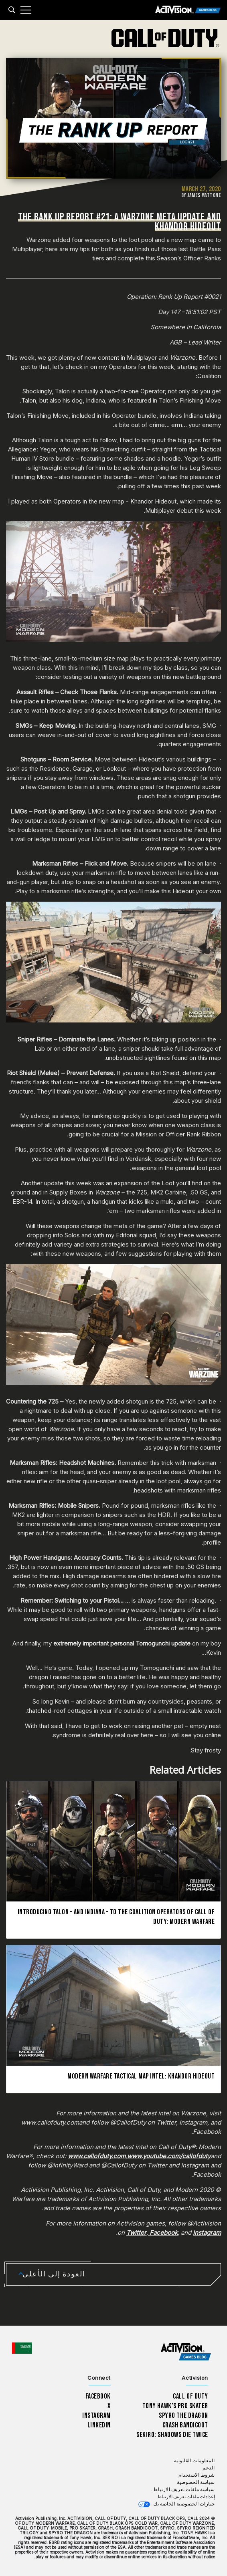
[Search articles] (12, 10)
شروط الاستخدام (196, 2475)
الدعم (209, 2468)
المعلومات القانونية (194, 2461)
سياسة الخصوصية (196, 2482)
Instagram (96, 2415)
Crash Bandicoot (185, 2425)
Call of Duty (190, 2396)
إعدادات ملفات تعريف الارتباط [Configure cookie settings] (186, 2497)
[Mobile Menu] (26, 10)
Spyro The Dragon (183, 2415)
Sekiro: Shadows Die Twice (172, 2435)
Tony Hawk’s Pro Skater (175, 2406)
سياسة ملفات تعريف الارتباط (184, 2490)
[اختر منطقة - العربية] (22, 2348)
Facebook (98, 2396)
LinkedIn (99, 2425)
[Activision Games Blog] (188, 10)
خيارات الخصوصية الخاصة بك (184, 2504)
